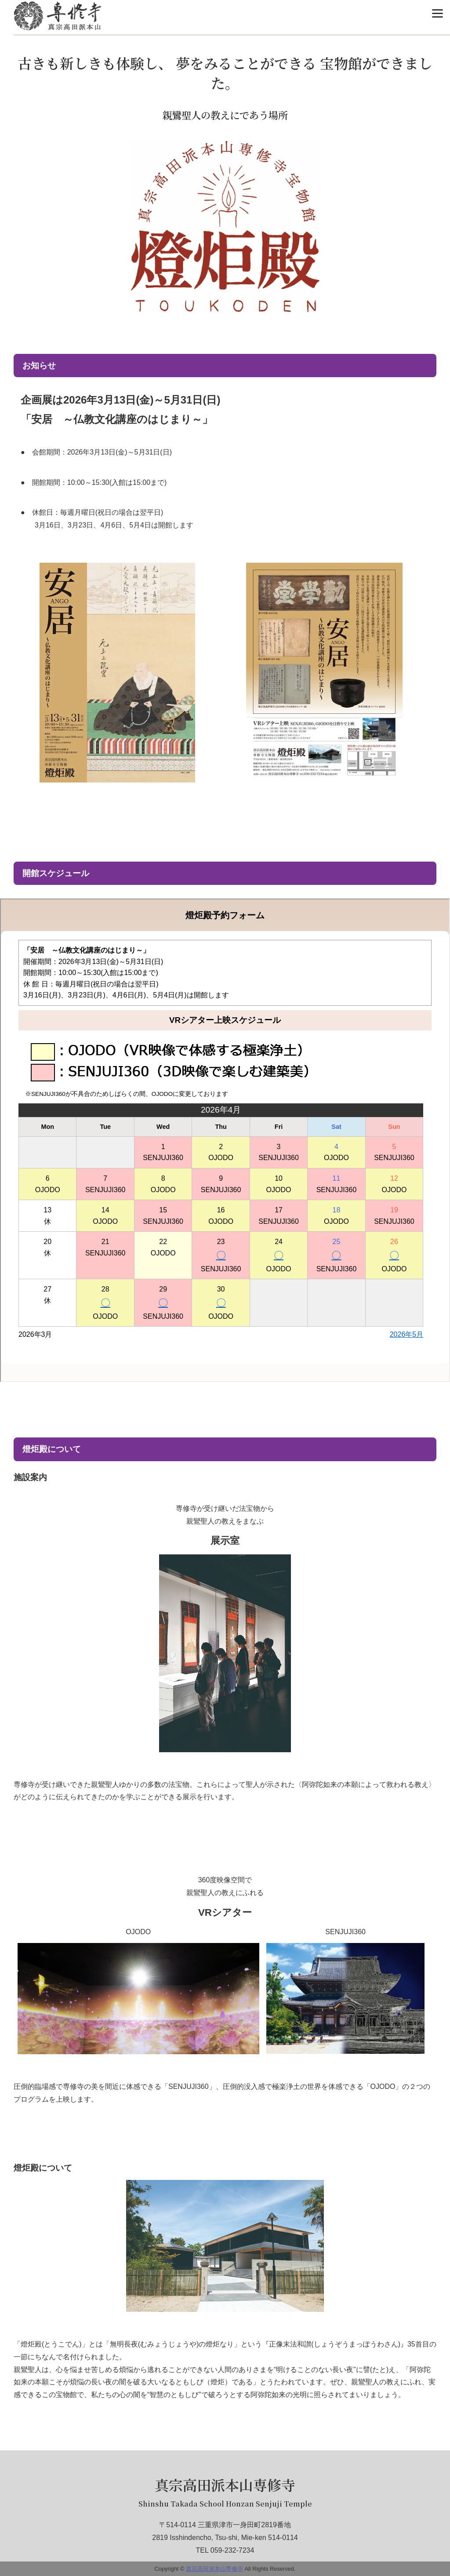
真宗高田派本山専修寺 (225, 2484)
